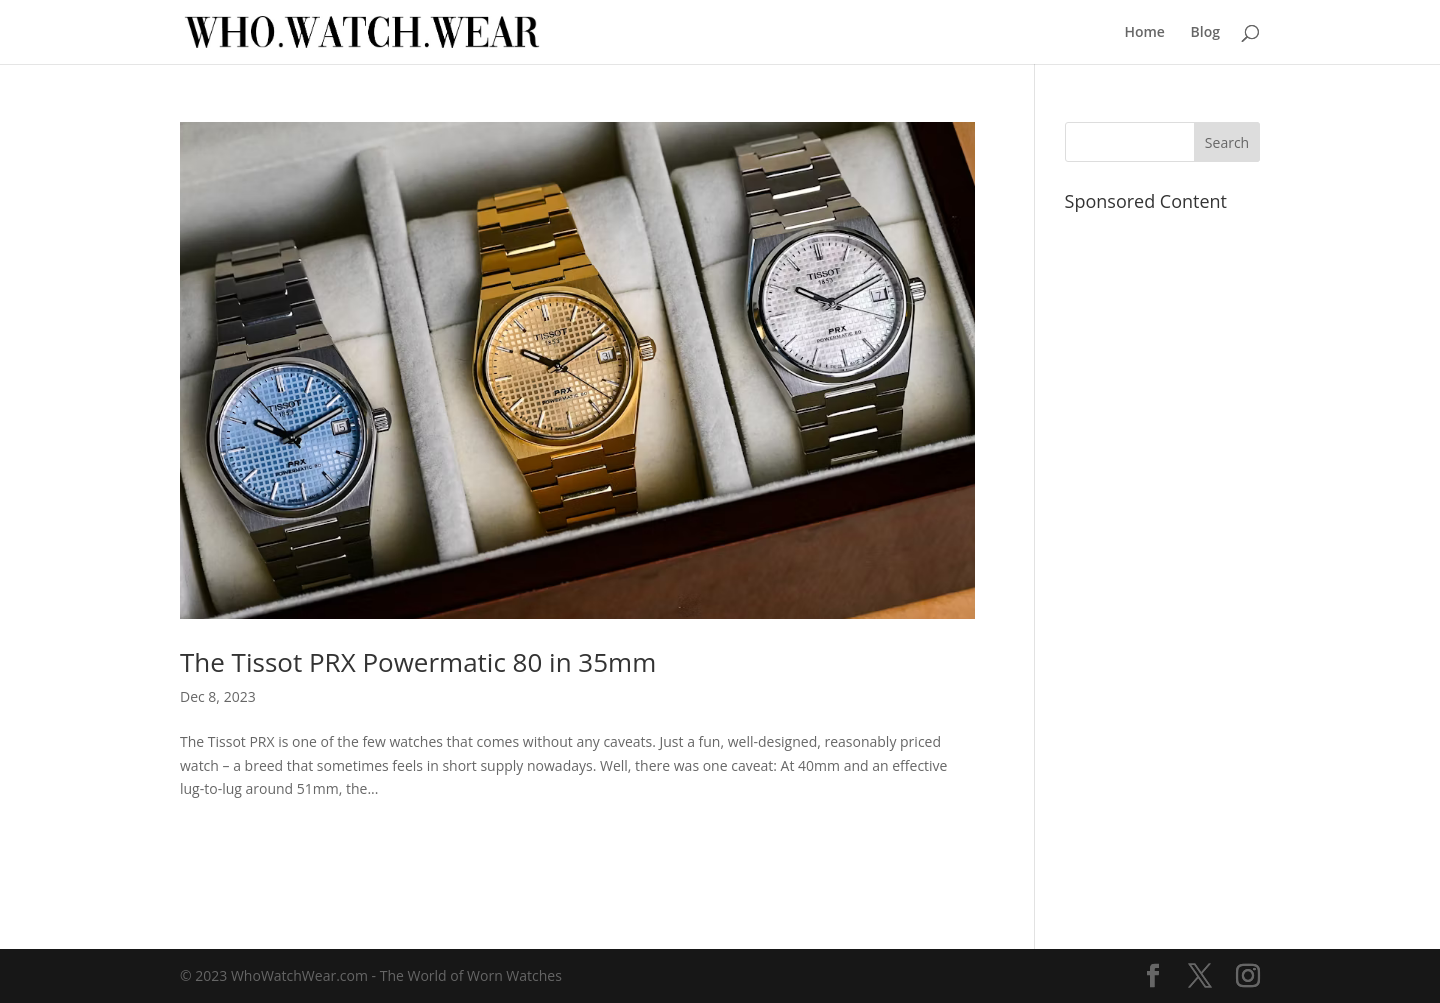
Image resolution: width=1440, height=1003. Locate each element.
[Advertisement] (1162, 568)
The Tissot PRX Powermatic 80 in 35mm (418, 662)
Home (1144, 33)
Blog (1205, 33)
